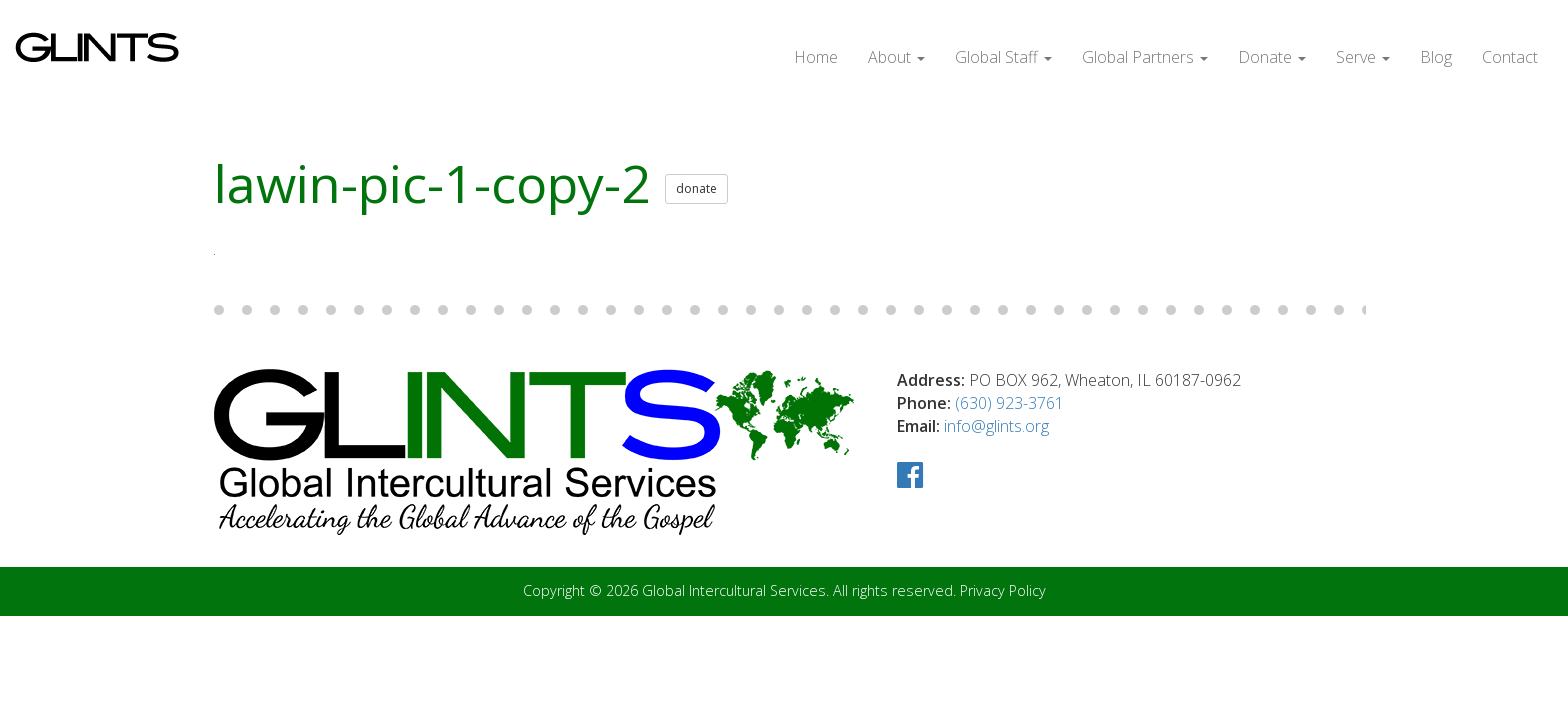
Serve (1363, 56)
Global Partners (1146, 56)
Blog (1437, 56)
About (897, 56)
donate (679, 186)
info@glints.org (1002, 422)
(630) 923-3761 (1009, 399)
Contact (1510, 56)
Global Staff (1004, 56)
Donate (1272, 56)
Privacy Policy (997, 589)
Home (817, 56)
